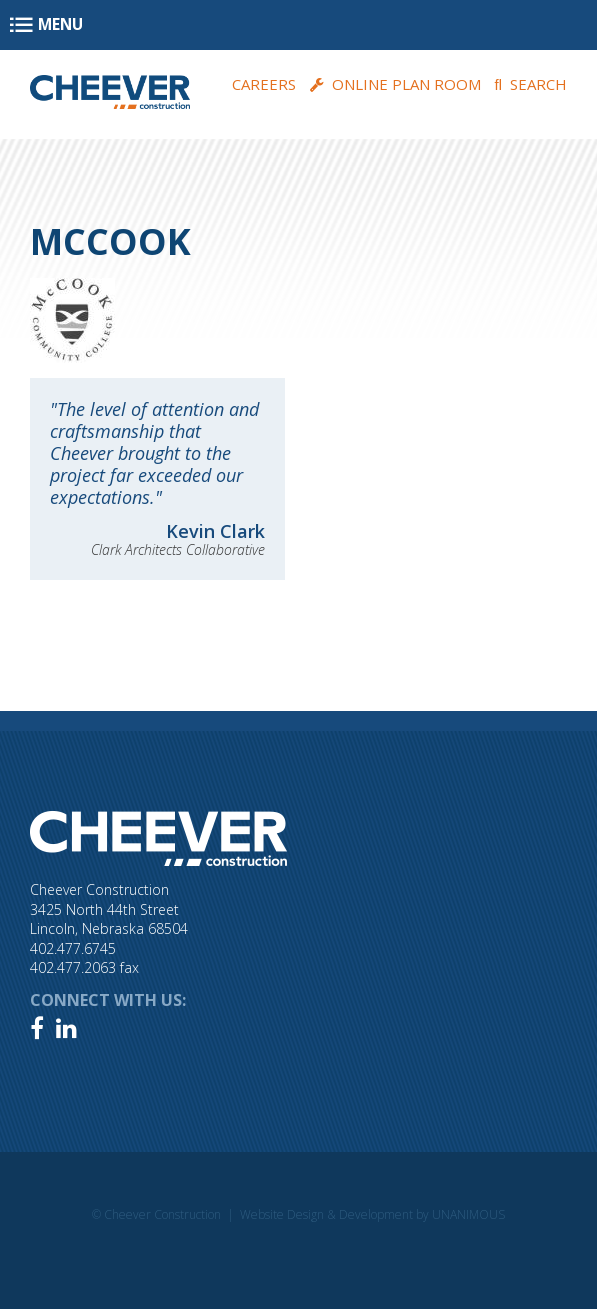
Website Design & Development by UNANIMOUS (372, 1214)
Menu (60, 25)
